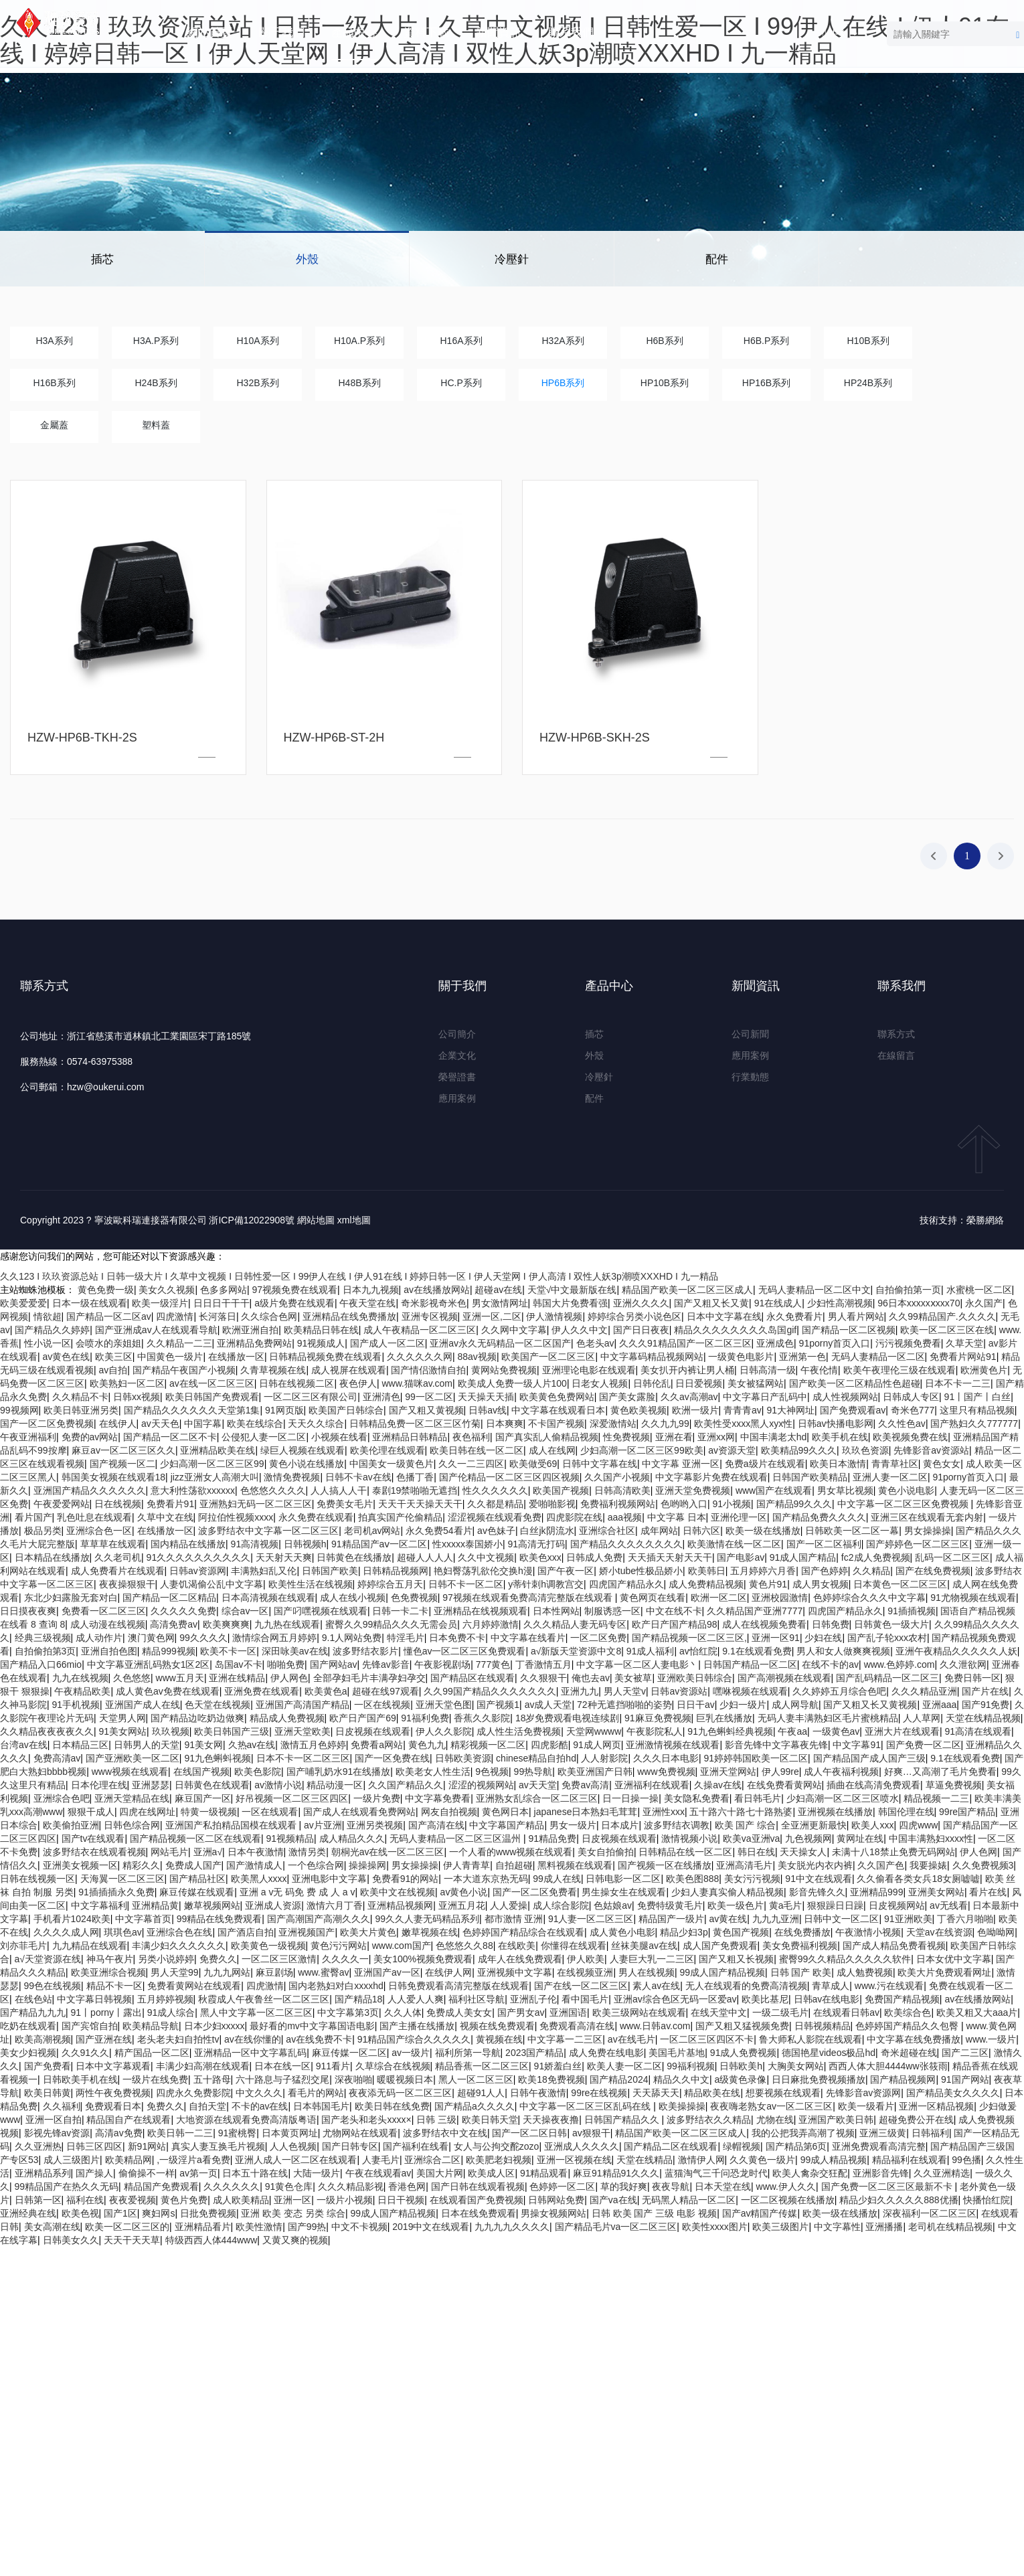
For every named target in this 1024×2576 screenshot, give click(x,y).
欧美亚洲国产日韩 (595, 1771)
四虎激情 (174, 1316)
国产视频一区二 (122, 1463)
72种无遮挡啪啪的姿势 (624, 1704)
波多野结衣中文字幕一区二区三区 (268, 1530)
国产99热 (307, 2226)
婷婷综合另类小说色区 (634, 1316)
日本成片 (619, 1825)
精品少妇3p (684, 1932)
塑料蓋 (156, 425)
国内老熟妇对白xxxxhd (335, 1985)
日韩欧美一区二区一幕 (852, 1530)
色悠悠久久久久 (273, 1490)
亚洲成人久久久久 (581, 2146)
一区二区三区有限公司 (310, 1396)
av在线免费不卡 (319, 2039)
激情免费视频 (292, 1477)
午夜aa (792, 1731)
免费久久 (218, 1959)
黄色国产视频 (741, 1932)
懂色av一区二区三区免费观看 (465, 1651)
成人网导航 (795, 1704)
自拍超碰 (514, 1865)
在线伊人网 (448, 1972)
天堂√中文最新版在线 (572, 1289)
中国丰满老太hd (773, 1437)
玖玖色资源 (865, 1450)
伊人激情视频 (554, 1316)
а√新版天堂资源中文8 (576, 1651)
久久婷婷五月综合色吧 (839, 1691)
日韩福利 (930, 2133)
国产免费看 (47, 2066)
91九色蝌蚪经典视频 (730, 1731)
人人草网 (921, 1718)
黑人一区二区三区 (475, 2079)
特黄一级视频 (209, 1811)
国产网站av (333, 1664)
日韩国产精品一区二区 (750, 1664)
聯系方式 (896, 1034)
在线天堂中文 (719, 2012)
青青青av (742, 1410)
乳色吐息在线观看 (94, 1517)
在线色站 (33, 1999)
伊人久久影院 (444, 1731)
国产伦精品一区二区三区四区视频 (509, 1477)
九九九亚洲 (775, 1918)
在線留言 (896, 1055)
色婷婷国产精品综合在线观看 (523, 1932)
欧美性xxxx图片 (715, 2226)
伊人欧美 (585, 1959)
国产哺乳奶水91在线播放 (338, 1771)
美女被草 (633, 1677)
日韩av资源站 (679, 1691)
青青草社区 (894, 1463)
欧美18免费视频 (551, 2079)
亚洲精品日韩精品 (409, 1437)
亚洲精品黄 (155, 1905)
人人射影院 (604, 1758)
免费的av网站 (90, 1437)
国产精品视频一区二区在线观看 (195, 1838)
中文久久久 (259, 2092)
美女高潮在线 (52, 2226)
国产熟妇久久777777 (974, 1423)
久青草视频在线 (273, 1370)
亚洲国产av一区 (387, 1972)
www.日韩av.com (655, 2026)
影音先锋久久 (817, 1892)
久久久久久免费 (183, 1611)
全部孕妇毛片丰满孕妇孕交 (369, 1677)
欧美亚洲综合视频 (108, 1972)
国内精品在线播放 (188, 1544)
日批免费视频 (208, 2213)
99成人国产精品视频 (722, 1972)
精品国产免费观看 (161, 2186)
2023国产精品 (534, 2052)
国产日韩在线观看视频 (478, 2186)
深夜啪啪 (353, 2079)
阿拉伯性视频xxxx (235, 1517)
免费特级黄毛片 (670, 1905)
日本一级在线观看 (89, 1303)
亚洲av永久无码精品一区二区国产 (500, 1343)
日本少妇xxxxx (214, 2026)
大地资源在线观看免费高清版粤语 (246, 2119)
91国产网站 (965, 2079)
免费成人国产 (193, 1865)
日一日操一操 (630, 1798)
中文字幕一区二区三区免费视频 (904, 1503)
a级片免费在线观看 (294, 1303)
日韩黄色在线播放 (354, 1557)
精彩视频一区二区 (487, 1744)
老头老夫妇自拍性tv (178, 2039)
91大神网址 (790, 1410)
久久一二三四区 (471, 1463)
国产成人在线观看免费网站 (359, 1811)
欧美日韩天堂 (490, 2119)
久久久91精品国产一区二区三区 (685, 1343)
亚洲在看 (674, 1437)
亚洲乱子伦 (533, 1999)
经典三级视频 (43, 1637)
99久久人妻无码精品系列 (427, 1918)
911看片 (333, 2066)
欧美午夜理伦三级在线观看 (899, 1370)
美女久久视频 (167, 1289)
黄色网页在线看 (652, 1597)
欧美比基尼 (765, 1999)
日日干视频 (400, 2200)
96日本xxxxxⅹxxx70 (918, 1303)
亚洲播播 (884, 2226)
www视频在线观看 (130, 1771)
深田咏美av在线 (295, 1651)
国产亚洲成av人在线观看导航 (156, 1329)
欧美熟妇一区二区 (127, 1383)
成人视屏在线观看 (348, 1370)
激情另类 (307, 1852)
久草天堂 (964, 1343)
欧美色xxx (540, 1557)
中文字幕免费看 (438, 1798)
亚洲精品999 (876, 1892)
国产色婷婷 (824, 1570)
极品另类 (43, 1530)
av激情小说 (278, 1785)
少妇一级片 (742, 1704)
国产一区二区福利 (823, 1544)
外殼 (307, 259)
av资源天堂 (732, 1450)
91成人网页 (597, 1744)
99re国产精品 (967, 1811)
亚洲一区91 (776, 1637)
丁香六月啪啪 (965, 1918)
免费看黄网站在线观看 (194, 1985)
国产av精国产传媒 (760, 2213)
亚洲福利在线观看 (651, 1785)
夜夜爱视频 (132, 2200)
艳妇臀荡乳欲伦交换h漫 (483, 1570)
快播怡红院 (986, 2200)
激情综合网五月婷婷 (274, 1637)
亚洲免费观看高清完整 (879, 2146)
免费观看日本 (113, 2106)
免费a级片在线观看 (765, 1463)
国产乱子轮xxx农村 (887, 1637)
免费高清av (57, 1758)
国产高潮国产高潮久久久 (318, 1918)
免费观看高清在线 (576, 2026)
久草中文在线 (165, 1517)
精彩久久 (141, 1865)
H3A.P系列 (156, 340)
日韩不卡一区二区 (465, 1584)
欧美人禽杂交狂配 (809, 2173)
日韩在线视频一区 (37, 1878)
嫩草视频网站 (212, 1905)
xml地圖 (354, 1220)
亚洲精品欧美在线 (217, 1450)
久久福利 (61, 2106)
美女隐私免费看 (697, 1798)
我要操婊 (928, 1865)
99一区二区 (429, 1396)
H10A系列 (257, 340)
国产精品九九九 (33, 2012)
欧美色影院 (257, 1771)
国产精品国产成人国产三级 (869, 1758)
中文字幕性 (837, 2226)
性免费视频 (626, 1437)
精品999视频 (168, 1651)
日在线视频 (117, 1503)
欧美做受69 (533, 1463)
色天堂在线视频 (217, 1704)
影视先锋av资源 (57, 2133)
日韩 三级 (436, 2119)
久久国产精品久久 (405, 1785)
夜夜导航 (670, 2186)
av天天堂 (538, 1785)
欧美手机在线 (840, 1437)
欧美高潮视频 (43, 2039)
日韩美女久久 (71, 2240)
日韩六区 (701, 1530)
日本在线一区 (282, 2066)
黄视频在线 (499, 2039)
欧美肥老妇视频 (498, 2159)
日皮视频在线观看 (372, 1731)
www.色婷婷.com (899, 1664)
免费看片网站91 (963, 1356)
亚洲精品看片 (203, 2226)
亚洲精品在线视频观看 (480, 1611)
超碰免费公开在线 (916, 2119)
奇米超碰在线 (909, 2052)
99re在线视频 (599, 2092)
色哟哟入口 (684, 1503)
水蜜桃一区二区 (979, 1289)
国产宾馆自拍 (90, 2026)
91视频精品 (290, 1838)
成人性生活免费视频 (519, 1731)
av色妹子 (496, 1530)
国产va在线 (613, 2200)
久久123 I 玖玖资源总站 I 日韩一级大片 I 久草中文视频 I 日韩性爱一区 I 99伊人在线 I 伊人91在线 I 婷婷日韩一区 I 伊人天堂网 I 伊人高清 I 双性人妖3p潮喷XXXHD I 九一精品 (359, 1276)
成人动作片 (99, 1637)
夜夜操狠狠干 (127, 1584)
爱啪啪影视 (552, 1503)
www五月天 (180, 1677)
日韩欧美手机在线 (80, 2079)
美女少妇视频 (28, 2052)
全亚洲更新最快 (814, 1825)
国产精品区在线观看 (472, 1677)
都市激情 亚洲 (514, 1918)
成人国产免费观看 (720, 1945)
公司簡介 (457, 1034)
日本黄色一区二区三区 (900, 1584)
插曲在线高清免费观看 (873, 1785)
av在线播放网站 (437, 1289)
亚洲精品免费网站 (254, 1343)
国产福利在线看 (415, 2146)
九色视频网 (808, 1838)
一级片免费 (376, 1798)
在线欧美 (516, 1945)
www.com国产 (401, 1945)
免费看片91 (171, 1503)
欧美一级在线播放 (763, 1530)
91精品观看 (544, 2173)
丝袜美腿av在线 (644, 1945)
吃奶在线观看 (28, 2026)
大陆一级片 (316, 2173)
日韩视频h (305, 1544)
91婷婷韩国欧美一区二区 (756, 1758)
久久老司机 (117, 1557)
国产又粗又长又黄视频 (870, 1704)
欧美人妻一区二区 (624, 2066)
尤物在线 (775, 2119)
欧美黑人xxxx (259, 1878)
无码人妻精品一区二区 (878, 1356)
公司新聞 (750, 1034)
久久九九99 (665, 1423)
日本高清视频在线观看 (268, 1597)
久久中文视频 (486, 1557)
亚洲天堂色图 (444, 1704)
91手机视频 (76, 1704)
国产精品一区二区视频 (848, 1329)
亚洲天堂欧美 (302, 1731)
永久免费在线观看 (315, 1517)
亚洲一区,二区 (491, 1316)
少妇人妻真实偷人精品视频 (727, 1892)
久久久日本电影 (666, 1758)
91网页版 (284, 1410)
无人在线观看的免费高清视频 (746, 1985)
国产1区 (120, 2213)
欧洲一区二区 (719, 1597)
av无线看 (949, 1905)
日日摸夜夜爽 (28, 1611)
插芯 (102, 259)
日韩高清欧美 (622, 1490)
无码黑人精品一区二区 (689, 2200)
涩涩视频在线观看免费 (494, 1517)
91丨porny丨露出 (107, 2012)
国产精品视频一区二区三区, (689, 1637)
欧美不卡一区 (228, 1651)
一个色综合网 (316, 1865)
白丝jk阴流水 (547, 1530)
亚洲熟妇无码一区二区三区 (255, 1503)
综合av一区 (245, 1611)
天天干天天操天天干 (420, 1503)
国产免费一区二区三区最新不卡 (888, 2186)
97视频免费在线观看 (294, 1289)
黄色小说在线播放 (306, 1463)
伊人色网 (978, 1852)
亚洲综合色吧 (61, 1798)
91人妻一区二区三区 (591, 1918)
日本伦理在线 (99, 1785)
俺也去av (591, 1677)
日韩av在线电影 (827, 1999)
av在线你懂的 (252, 2039)
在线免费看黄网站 (784, 1785)
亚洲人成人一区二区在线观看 (296, 2159)
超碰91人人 (481, 2092)
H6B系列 (664, 340)
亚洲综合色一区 (99, 1530)
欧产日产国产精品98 (674, 1624)
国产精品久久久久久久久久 (626, 1544)
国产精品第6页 (796, 2146)
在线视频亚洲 (585, 1972)
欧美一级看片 (866, 2106)
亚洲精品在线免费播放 (349, 1316)
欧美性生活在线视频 (310, 1584)
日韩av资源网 (197, 1570)
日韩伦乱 (652, 1383)
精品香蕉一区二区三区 (482, 2066)
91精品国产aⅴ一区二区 (379, 1544)
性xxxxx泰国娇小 (467, 1544)
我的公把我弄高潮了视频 (803, 2133)
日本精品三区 (80, 1744)
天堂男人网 (122, 1718)
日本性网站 (556, 1611)
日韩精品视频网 (395, 1570)
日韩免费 (830, 1624)
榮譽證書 (457, 1076)
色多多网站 (223, 1289)
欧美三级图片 (780, 2226)
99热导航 (533, 1771)
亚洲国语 (568, 2012)
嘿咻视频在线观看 (750, 1691)
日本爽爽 (504, 1423)
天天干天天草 (132, 2240)
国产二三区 (965, 2052)
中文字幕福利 (99, 1905)
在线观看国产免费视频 (476, 2200)
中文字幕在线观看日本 (558, 1410)
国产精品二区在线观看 (670, 2146)
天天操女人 (803, 1852)
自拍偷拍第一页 (908, 1289)
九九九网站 (226, 1972)
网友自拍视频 (449, 1811)
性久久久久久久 (495, 1490)
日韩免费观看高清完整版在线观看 (458, 1985)
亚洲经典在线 (28, 2213)
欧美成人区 (491, 2173)
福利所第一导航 (468, 2052)
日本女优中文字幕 (953, 1959)
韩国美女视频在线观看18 (114, 1477)
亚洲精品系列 (43, 2173)
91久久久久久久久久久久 (199, 1557)
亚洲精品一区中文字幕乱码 (250, 2052)
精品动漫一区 (335, 1785)
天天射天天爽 (284, 1557)
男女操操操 (927, 1530)
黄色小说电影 (906, 1490)
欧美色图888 (692, 1878)
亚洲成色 (775, 1343)
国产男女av (521, 2012)
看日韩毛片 (757, 1798)
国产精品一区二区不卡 (170, 1437)
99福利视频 (691, 2066)
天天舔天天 (655, 2092)
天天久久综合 (316, 1423)
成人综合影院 (561, 1905)
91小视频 (731, 1503)
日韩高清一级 (768, 1370)
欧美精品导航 (150, 2026)
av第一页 (198, 2173)
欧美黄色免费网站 (556, 1396)
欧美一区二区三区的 (127, 2226)
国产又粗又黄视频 (426, 1410)
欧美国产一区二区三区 (548, 1356)
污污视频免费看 (908, 1343)
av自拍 (113, 1370)
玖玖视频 (170, 1731)
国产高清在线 (436, 1825)
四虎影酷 (549, 1744)
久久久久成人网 (66, 1932)
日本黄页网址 (290, 2133)
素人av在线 (656, 1985)
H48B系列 (359, 382)
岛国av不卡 (238, 1664)
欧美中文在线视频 (397, 1892)
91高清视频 (255, 1544)
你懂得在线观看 (573, 1945)
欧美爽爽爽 (226, 1624)
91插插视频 (911, 1611)
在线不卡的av (830, 1664)
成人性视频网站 (845, 1396)
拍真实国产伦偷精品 (400, 1517)
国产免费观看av (853, 1410)
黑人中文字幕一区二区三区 (256, 2012)
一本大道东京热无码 (486, 1878)
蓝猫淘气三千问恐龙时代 (716, 2173)
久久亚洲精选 (942, 2173)
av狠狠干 (591, 2133)
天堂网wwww (593, 1731)
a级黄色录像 (741, 2079)
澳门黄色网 (151, 1637)
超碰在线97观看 (385, 1691)
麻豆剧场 (274, 1972)
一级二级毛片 (780, 2012)
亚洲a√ (207, 1852)
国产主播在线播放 (416, 2026)
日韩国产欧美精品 (809, 1477)
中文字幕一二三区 (564, 2039)
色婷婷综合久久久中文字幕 (869, 1597)
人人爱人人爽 (416, 1999)
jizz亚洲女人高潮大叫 (215, 1477)
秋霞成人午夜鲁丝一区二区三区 (263, 1999)
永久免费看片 (794, 1316)
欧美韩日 (707, 1570)
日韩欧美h (740, 2066)
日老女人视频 (600, 1383)
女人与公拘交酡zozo (496, 2146)
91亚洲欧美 (908, 1918)
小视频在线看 (339, 1437)
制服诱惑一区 (612, 1611)
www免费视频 (666, 1771)
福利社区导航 (476, 1999)
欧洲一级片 (695, 1410)
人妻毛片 (381, 2159)
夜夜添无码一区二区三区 (400, 2092)
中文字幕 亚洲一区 (680, 1463)
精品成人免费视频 (287, 1718)
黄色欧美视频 (638, 1410)
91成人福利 (650, 1651)
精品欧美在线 (712, 2092)
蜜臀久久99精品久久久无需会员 (391, 1624)
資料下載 (426, 32)
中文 (840, 33)
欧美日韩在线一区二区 (476, 1450)
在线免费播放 (802, 1932)
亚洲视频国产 (306, 1932)
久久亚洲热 (38, 2146)
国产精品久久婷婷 (52, 1329)
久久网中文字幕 (514, 1329)
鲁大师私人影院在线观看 (810, 2039)
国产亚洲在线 (104, 2039)
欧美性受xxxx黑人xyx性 (743, 1423)
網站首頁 (209, 32)
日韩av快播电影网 (835, 1423)
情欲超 (47, 1316)
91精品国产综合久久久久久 (414, 2039)
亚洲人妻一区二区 (890, 1477)
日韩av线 (487, 1410)
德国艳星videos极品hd (828, 2052)
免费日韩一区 (972, 1677)
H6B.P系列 (766, 340)
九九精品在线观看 (89, 1945)
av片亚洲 (323, 1825)
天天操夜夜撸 (551, 2119)
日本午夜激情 (256, 1852)
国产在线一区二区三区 (581, 1985)
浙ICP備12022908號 (251, 1220)
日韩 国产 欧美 (801, 1972)
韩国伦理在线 (906, 1811)
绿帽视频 (741, 2146)
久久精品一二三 (179, 1343)
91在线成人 (778, 1303)
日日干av (696, 1704)
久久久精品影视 (350, 2186)
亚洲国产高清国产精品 (302, 1704)
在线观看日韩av (846, 2012)
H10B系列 (868, 340)
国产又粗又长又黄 (711, 1303)
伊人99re (780, 1771)
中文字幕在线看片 (528, 1637)
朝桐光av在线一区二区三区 (387, 1852)
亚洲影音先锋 (881, 2173)
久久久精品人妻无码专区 (574, 1624)
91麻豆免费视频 (657, 1718)
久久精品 (871, 1570)
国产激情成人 (254, 1865)
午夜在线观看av (378, 2173)
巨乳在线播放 (724, 1718)
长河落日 (217, 1316)
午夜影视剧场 (442, 1664)
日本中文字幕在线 (724, 1316)
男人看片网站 (856, 1316)
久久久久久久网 (419, 1356)
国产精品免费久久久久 (819, 1517)
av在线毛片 (631, 2039)
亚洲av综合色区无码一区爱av (675, 1999)
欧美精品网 (128, 2159)
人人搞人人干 (339, 1490)
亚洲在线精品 (237, 1677)
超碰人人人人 (425, 1557)
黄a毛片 (785, 1905)
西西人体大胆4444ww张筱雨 (888, 2066)
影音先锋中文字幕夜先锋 (776, 1744)
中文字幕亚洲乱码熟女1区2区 (148, 1664)
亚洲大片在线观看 (902, 1731)
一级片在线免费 (155, 2079)
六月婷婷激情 (490, 1624)
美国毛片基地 (677, 2052)
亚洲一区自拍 (53, 2119)
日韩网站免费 (556, 2200)
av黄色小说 (464, 1892)
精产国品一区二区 (151, 2052)
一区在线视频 (382, 1704)
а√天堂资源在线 (48, 1959)
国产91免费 (986, 1704)
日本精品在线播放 (52, 1557)
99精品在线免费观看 (219, 1918)
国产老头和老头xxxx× (366, 2119)
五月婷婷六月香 (763, 1570)
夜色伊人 (358, 1383)
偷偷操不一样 (146, 2173)
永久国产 (984, 1303)
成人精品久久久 (352, 1838)
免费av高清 (585, 1785)
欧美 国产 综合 (745, 1825)
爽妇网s (158, 2213)
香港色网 (407, 2186)
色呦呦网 (996, 1932)
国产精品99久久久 (794, 1503)
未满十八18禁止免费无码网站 (893, 1852)
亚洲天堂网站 (728, 1771)
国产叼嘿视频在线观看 (320, 1611)
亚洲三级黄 (882, 2133)
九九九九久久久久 (512, 2226)
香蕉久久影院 (482, 1718)
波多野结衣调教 (676, 1825)
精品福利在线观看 (909, 2159)
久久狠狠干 (543, 1677)
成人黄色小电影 (622, 1932)
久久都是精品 (495, 1503)
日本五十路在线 (255, 2173)
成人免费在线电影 (606, 2052)
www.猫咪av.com (416, 1383)
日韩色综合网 (132, 1825)
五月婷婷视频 (165, 1999)
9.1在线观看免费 (756, 1651)
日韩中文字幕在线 (599, 1463)
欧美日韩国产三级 (231, 1731)
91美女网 (203, 1744)
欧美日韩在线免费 (392, 2106)
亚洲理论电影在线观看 (589, 1370)
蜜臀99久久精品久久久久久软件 (845, 1959)
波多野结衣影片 (365, 1651)
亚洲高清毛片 (744, 1865)
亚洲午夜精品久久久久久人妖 (956, 1651)
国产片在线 (985, 1691)
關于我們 (282, 32)
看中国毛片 (585, 1999)
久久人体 (403, 2012)
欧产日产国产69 (362, 1718)
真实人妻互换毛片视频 (218, 2146)
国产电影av (740, 1557)
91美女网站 (123, 1731)
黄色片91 (768, 1584)
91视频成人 (321, 1343)
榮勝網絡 (985, 1220)
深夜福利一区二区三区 (929, 2213)
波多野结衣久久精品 (709, 2119)
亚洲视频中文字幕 (514, 1972)
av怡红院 (698, 1651)
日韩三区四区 (94, 2146)
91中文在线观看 (818, 1878)
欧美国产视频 (561, 1490)
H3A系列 (53, 340)
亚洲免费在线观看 (261, 1691)
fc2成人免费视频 (875, 1557)
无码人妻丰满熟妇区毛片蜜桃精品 (828, 1718)
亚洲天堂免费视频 (692, 1490)
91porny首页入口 (835, 1343)
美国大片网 (439, 2173)
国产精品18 (359, 1999)
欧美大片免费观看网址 (944, 1972)
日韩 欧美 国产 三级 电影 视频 (654, 2213)
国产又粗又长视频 (736, 1959)
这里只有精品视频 (977, 1410)
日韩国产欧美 (330, 1570)
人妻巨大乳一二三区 (652, 1959)
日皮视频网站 (897, 1905)
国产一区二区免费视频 (47, 1423)
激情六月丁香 (335, 1905)
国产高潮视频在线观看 (784, 1677)
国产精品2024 (619, 2079)
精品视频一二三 (936, 1798)
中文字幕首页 (143, 1918)
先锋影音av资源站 (931, 1450)
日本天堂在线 (723, 2186)
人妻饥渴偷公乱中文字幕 (211, 1584)
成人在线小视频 (353, 1597)
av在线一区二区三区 (211, 1383)
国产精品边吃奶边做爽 (197, 1718)
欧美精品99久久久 (799, 1450)
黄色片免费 (184, 2200)
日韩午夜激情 (538, 2092)
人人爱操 (508, 1905)
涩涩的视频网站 (481, 1785)
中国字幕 (203, 1423)
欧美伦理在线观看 (387, 1450)
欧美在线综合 (255, 1423)
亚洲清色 (381, 1396)
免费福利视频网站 (617, 1503)
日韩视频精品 (822, 2026)
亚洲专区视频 (430, 1316)
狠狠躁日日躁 (835, 1905)
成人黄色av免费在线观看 (168, 1691)
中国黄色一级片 (170, 1356)
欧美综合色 (907, 2012)
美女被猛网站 (756, 1383)
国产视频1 (498, 1704)
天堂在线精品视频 (983, 1718)
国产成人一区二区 (387, 1343)
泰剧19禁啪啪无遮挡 (415, 1490)
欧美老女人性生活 (433, 1771)
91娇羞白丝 (558, 2066)
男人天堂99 (175, 1972)
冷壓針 (512, 259)
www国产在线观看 (774, 1490)
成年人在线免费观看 (520, 1959)
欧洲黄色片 (983, 1370)
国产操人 (94, 2173)
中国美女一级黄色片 (391, 1463)
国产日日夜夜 (641, 1329)
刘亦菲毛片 (23, 1945)
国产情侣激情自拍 (428, 1370)
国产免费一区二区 (923, 1744)
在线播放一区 (236, 1356)
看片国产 (33, 1517)
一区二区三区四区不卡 (707, 2039)
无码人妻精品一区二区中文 (814, 1289)
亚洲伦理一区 (739, 1517)
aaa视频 (625, 1517)
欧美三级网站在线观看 (639, 2012)
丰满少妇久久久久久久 (179, 1945)
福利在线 (85, 2200)
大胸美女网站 (796, 2066)
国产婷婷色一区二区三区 (917, 1544)
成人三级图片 (72, 2159)
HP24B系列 (868, 382)
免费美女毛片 (345, 1503)
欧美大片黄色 (368, 1932)
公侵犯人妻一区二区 (264, 1437)
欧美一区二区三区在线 (947, 1329)
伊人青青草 (466, 1865)
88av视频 (477, 1356)
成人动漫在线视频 (107, 1624)
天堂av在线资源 (939, 1932)
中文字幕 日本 (676, 1517)
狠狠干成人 (91, 1811)
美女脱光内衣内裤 (815, 1865)
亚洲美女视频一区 (80, 1865)
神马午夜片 (109, 1959)
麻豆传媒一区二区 (349, 2052)
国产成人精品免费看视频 (894, 1945)
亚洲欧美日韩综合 (694, 1677)
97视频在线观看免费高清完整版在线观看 (528, 1597)
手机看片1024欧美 (71, 1918)
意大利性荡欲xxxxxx (193, 1490)
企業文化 (457, 1055)
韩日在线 (756, 1852)
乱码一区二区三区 (952, 1557)
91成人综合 (171, 2012)
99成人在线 (557, 1878)
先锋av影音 (386, 1664)
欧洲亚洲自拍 (250, 1329)
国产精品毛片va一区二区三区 (616, 2226)
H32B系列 (257, 382)
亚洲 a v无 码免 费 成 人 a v (297, 1892)
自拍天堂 (207, 2106)
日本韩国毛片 (321, 2106)
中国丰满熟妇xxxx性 (931, 1838)
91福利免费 (425, 1718)
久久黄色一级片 (762, 2159)
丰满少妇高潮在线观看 (203, 2066)
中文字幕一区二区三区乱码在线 (586, 2106)
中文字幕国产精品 (506, 1825)
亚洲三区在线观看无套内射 (927, 1517)
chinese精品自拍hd (536, 1758)
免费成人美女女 (459, 2012)
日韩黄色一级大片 (891, 1624)
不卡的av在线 (260, 2106)
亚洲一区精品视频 (936, 2106)
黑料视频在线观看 (574, 1865)
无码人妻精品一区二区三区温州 (456, 1838)
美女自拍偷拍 (606, 1852)
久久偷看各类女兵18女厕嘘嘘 (918, 1878)
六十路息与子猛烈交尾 (282, 2079)
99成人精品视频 (833, 2159)
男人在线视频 (646, 1972)
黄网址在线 (860, 1838)
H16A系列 (461, 340)
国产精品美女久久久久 (953, 2092)
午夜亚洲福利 (28, 1437)
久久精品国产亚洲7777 (754, 1611)
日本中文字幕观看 (113, 2066)
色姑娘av (613, 1905)
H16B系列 (54, 382)
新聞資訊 (498, 32)
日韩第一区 (38, 2200)
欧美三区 (114, 1356)
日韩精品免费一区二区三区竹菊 (415, 1423)
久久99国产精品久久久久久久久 (490, 1691)
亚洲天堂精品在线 (131, 1798)
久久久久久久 (231, 2186)
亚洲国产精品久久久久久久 (89, 1490)
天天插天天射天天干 (670, 1557)
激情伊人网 (701, 2159)
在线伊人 (118, 1423)
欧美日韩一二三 (180, 2133)
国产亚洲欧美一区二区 (132, 1758)
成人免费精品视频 (706, 1584)
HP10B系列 (665, 382)
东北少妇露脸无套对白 (71, 1597)
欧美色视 (80, 2213)
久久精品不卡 (80, 1396)
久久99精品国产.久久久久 (942, 1316)
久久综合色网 (269, 1316)
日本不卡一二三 (958, 1383)
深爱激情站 (613, 1423)
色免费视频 (414, 1597)
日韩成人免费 (594, 1557)
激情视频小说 (689, 1838)
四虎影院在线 (574, 1517)
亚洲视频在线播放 (835, 1811)
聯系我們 (571, 32)
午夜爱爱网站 (61, 1503)
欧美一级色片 (735, 1905)
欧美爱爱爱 (23, 1303)
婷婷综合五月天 (390, 1584)
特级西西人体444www (211, 2240)
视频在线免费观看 (497, 2026)
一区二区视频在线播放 (788, 2200)
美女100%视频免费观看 (423, 1959)
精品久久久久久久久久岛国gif (735, 1329)
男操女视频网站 (553, 2213)
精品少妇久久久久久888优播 (898, 2200)
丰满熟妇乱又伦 (263, 1570)
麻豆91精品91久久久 (616, 2173)
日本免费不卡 (457, 1637)
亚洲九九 (579, 1691)
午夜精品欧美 (82, 1691)
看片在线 (988, 1892)
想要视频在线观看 (783, 2092)
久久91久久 (86, 2052)
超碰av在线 (498, 1289)
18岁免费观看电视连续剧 (567, 1718)
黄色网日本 (505, 1811)
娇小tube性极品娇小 (641, 1570)
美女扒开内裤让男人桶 (687, 1370)
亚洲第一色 (802, 1356)
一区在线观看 (270, 1811)
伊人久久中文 (579, 1329)
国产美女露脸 (627, 1396)
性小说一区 (47, 1343)
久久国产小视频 (617, 1477)
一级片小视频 (345, 2200)
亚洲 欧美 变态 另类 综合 (293, 2213)
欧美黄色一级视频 (268, 1945)
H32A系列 (562, 340)
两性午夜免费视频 (113, 2092)
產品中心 (354, 32)
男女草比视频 (845, 1490)
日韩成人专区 (911, 1396)
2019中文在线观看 (430, 2226)
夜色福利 (471, 1437)
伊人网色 (289, 1677)
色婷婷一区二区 (562, 2186)
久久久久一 (345, 1959)
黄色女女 (941, 1463)
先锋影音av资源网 (864, 2092)
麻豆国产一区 (203, 1798)
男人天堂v (625, 1691)
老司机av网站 (372, 1530)
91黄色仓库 (289, 2186)
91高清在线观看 (977, 1731)
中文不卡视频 (359, 2226)
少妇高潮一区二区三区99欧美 (641, 1450)
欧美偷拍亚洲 (71, 1825)
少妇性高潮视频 (840, 1303)
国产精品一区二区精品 (169, 1597)
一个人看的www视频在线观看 (510, 1852)
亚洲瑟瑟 (150, 1785)
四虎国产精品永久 (626, 1584)
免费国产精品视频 (902, 1999)
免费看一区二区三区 (104, 1611)
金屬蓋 (54, 425)
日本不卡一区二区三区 (303, 1758)
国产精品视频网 (903, 2079)
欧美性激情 (259, 2226)
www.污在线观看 (889, 1985)
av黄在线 (728, 1918)
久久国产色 (880, 1865)
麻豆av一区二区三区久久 (123, 1450)
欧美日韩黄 (47, 2092)
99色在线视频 (53, 1985)
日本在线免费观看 (478, 2213)
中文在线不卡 (674, 1611)
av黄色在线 (66, 1356)
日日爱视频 (698, 1383)
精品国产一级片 (671, 1918)
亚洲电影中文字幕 (329, 1878)
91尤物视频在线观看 (973, 1597)
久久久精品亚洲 (924, 1691)
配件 (716, 259)
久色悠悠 (132, 1677)
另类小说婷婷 (166, 1959)
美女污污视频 (752, 1878)
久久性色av (902, 1423)
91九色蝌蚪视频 (217, 1758)
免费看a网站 (377, 1744)
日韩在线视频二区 (296, 1383)
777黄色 (493, 1664)
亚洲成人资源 (273, 1905)
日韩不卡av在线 (358, 1477)
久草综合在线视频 (392, 2066)
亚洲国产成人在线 (142, 1704)
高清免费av (173, 1624)
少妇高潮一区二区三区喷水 (842, 1798)
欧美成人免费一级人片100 (512, 1383)
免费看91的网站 (405, 1878)
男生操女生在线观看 (624, 1892)
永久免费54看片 (439, 1530)
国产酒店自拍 (246, 1932)
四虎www (918, 1825)
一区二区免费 (598, 1637)
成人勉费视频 (865, 1972)
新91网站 (147, 2146)
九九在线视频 (80, 1677)
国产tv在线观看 (93, 1838)
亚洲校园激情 (780, 1597)
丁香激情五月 (543, 1664)
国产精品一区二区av (108, 1316)
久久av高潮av (689, 1396)
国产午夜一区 (565, 1570)
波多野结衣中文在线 (445, 2133)
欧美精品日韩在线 (321, 1329)
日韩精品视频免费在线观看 (325, 1356)
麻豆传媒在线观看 (196, 1892)
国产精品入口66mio (41, 1664)
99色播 (966, 2159)
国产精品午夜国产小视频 (184, 1370)
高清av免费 (119, 2133)
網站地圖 (316, 1220)
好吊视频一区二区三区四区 (292, 1798)
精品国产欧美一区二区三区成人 (687, 1289)
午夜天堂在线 (367, 1303)
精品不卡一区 (114, 1985)
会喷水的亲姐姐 (108, 1343)
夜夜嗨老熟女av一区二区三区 (771, 2106)
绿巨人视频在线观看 (302, 1450)
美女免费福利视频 (799, 1945)
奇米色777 (912, 1410)
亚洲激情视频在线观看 (672, 1744)
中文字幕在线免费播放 (913, 2039)
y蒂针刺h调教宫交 (546, 1584)
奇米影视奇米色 (433, 1303)
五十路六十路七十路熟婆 (740, 1811)
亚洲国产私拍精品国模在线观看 (232, 1825)
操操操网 (367, 1865)
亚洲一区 (292, 2200)
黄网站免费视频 (504, 1370)
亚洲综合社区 (607, 1530)
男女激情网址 (500, 1303)
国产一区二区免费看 (535, 1892)
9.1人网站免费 (351, 1637)
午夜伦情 (819, 1370)
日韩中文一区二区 (841, 1918)
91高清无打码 (536, 1544)
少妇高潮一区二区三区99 (212, 1463)
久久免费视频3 (983, 1865)
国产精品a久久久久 (474, 2106)
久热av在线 (252, 1744)
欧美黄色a (326, 1691)
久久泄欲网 (963, 1664)
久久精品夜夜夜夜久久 (47, 1731)
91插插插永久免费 (116, 1892)
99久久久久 (203, 1637)
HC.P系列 (460, 382)
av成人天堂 (548, 1704)
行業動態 (750, 1076)
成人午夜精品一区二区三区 (419, 1329)
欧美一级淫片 (160, 1303)
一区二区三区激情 (279, 1959)
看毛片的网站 (316, 2092)
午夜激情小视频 (868, 1932)
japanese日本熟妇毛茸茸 (586, 1811)
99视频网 (19, 1410)
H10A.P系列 (359, 340)
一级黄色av (836, 1731)
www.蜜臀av (323, 1972)
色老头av (595, 1343)
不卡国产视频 (556, 1423)
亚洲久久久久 (641, 1303)
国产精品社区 (197, 1878)
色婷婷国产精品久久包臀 (908, 2026)
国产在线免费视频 (932, 1570)
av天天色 (160, 1423)
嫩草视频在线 (430, 1932)
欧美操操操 (682, 2106)
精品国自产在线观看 (128, 2119)
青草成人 (830, 1985)
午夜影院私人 (654, 1731)
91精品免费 (553, 1838)
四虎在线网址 (147, 1811)
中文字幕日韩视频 (94, 1999)
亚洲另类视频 (375, 1825)
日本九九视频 (371, 1289)
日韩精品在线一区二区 (685, 1852)
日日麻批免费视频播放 (818, 2079)
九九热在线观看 (287, 1624)
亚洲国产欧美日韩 (835, 2119)
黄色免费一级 (106, 1289)
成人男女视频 (820, 1584)
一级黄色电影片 (741, 1356)
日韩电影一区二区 (623, 1878)
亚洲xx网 (716, 1437)
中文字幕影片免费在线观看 (711, 1477)
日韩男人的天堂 (146, 1744)
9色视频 (492, 1771)
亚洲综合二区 (432, 2159)
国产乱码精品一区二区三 (887, 1677)
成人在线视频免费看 (764, 1624)
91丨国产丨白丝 (977, 1396)
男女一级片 (572, 1825)
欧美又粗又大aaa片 (976, 2012)
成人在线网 (552, 1450)
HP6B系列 (563, 382)
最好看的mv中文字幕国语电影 (312, 2026)
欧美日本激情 (838, 1463)
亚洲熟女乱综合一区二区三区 (537, 1798)
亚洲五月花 (461, 1905)
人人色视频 (293, 2146)
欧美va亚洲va (751, 1838)
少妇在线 (823, 1637)
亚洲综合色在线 (179, 1932)
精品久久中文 (681, 2079)
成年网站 (659, 1530)
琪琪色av (123, 1932)
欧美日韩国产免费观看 (212, 1396)
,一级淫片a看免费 (193, 2159)
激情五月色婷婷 (313, 1744)
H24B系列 (156, 382)
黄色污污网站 (339, 1945)
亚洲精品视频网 (400, 1905)
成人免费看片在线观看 (118, 1570)
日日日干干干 (221, 1303)
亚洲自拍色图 (109, 1651)
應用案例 (457, 1098)
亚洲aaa (939, 1704)
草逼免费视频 (954, 1785)
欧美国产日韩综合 (346, 1410)
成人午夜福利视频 (841, 1771)
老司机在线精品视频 (950, 2226)
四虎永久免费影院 (193, 2092)
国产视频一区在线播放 (664, 1865)
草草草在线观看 (113, 1544)
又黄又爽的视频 (295, 2240)
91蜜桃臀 (237, 2133)
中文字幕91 (857, 1744)
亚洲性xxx (664, 1811)
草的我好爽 (623, 2186)
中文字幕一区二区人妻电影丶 (637, 1664)
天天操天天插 (486, 1396)
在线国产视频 (201, 1771)
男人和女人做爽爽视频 (843, 1651)
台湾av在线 (24, 1744)
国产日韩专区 (350, 2146)
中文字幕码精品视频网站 (651, 1356)
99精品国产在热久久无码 (67, 2186)
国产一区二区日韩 (529, 2133)
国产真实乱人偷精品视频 (546, 1437)
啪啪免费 (286, 1664)
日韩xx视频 (136, 1396)
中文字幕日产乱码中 (765, 1396)
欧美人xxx (872, 1825)
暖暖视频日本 (405, 2079)
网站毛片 (169, 1852)
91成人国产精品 (803, 1557)
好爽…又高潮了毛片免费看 (940, 1771)
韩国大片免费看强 (570, 1303)
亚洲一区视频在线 (574, 2159)
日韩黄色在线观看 (212, 1785)
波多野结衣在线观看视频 (94, 1852)
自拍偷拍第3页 (45, 1651)
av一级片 (411, 2052)
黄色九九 (427, 1744)
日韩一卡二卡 (400, 1611)
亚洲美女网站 (936, 1892)
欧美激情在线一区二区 (734, 1544)
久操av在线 (718, 1785)
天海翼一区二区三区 (122, 1878)
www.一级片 (991, 2039)
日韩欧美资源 (463, 1758)
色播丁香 (415, 1477)
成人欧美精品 (241, 2200)
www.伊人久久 (786, 2186)
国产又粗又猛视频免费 (742, 2026)
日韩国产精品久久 (623, 2119)
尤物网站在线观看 (360, 2133)
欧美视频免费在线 (910, 1437)
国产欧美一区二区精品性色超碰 (854, 1383)
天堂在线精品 (644, 2159)
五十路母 (212, 2079)
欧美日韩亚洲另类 (81, 1410)
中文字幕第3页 (348, 2012)
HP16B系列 (766, 382)
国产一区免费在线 (392, 1758)
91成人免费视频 (743, 2052)
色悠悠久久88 (464, 1945)
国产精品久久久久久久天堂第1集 (192, 1410)
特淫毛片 (405, 1637)
